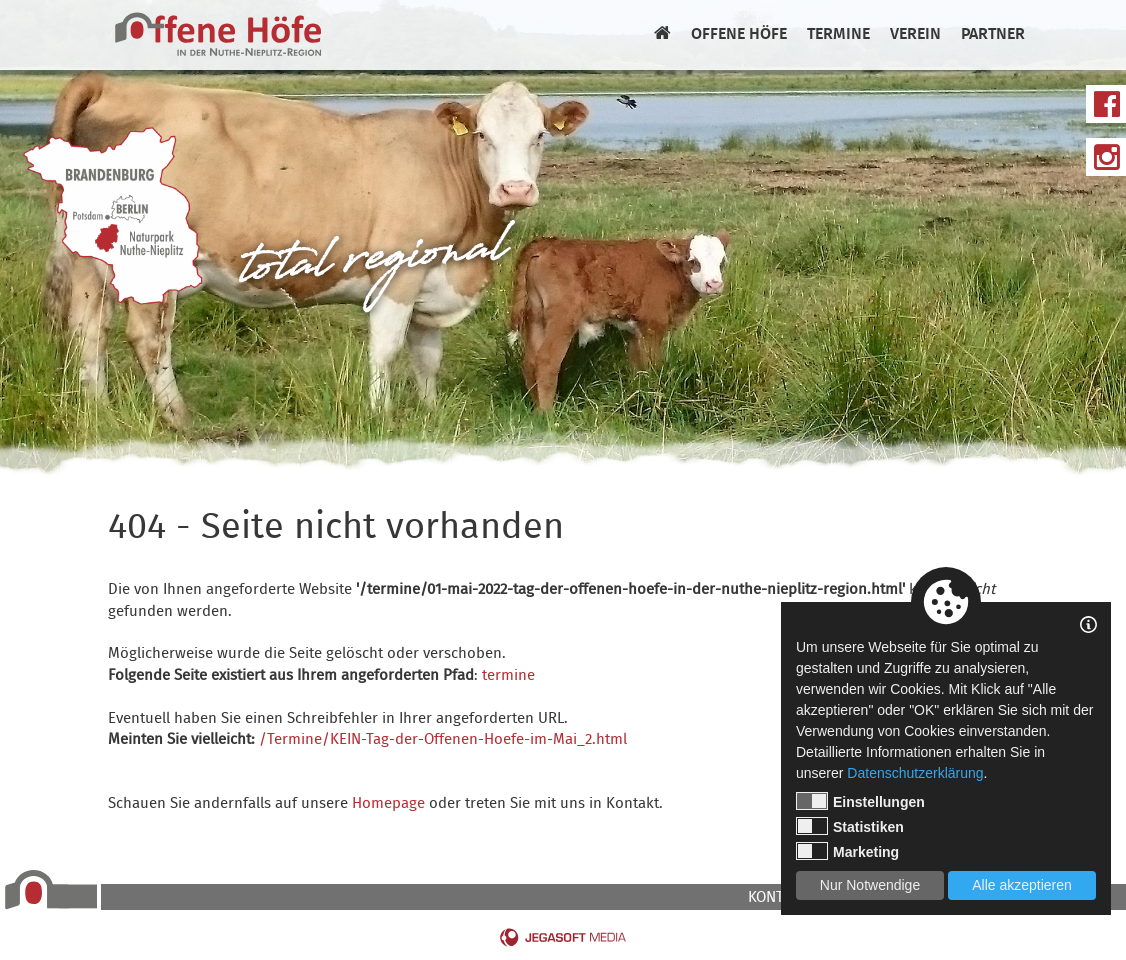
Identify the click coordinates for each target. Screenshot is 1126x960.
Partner (993, 35)
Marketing (847, 851)
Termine (838, 35)
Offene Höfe (739, 35)
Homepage (388, 804)
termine (508, 676)
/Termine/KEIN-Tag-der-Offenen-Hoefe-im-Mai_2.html (443, 740)
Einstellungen (860, 801)
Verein (915, 35)
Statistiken (850, 826)
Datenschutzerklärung (915, 773)
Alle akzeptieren (1022, 885)
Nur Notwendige (870, 885)
